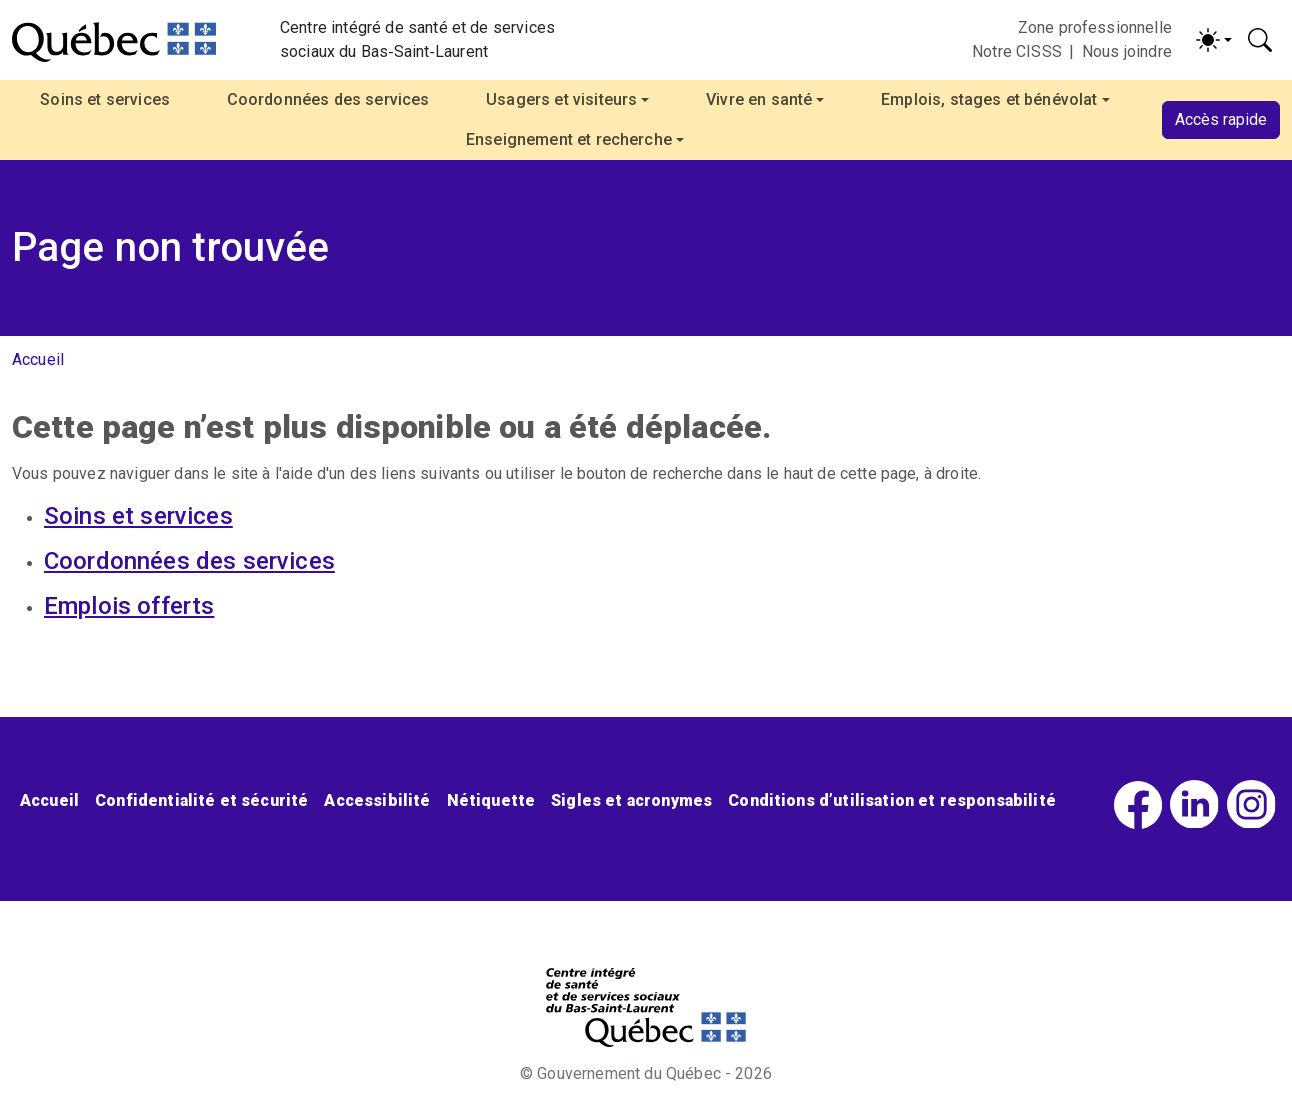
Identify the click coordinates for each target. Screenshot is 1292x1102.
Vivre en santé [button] (759, 99)
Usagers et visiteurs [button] (561, 99)
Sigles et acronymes (631, 800)
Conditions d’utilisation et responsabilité (892, 800)
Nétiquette (491, 800)
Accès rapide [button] (1221, 119)
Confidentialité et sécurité (201, 800)
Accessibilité (377, 800)
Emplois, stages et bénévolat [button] (989, 99)
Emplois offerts (129, 606)
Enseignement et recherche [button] (569, 139)
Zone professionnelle (1095, 27)
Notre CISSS (1017, 51)
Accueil (38, 359)
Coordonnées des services (328, 99)
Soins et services (105, 99)
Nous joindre (1127, 51)
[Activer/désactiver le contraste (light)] (1214, 40)
